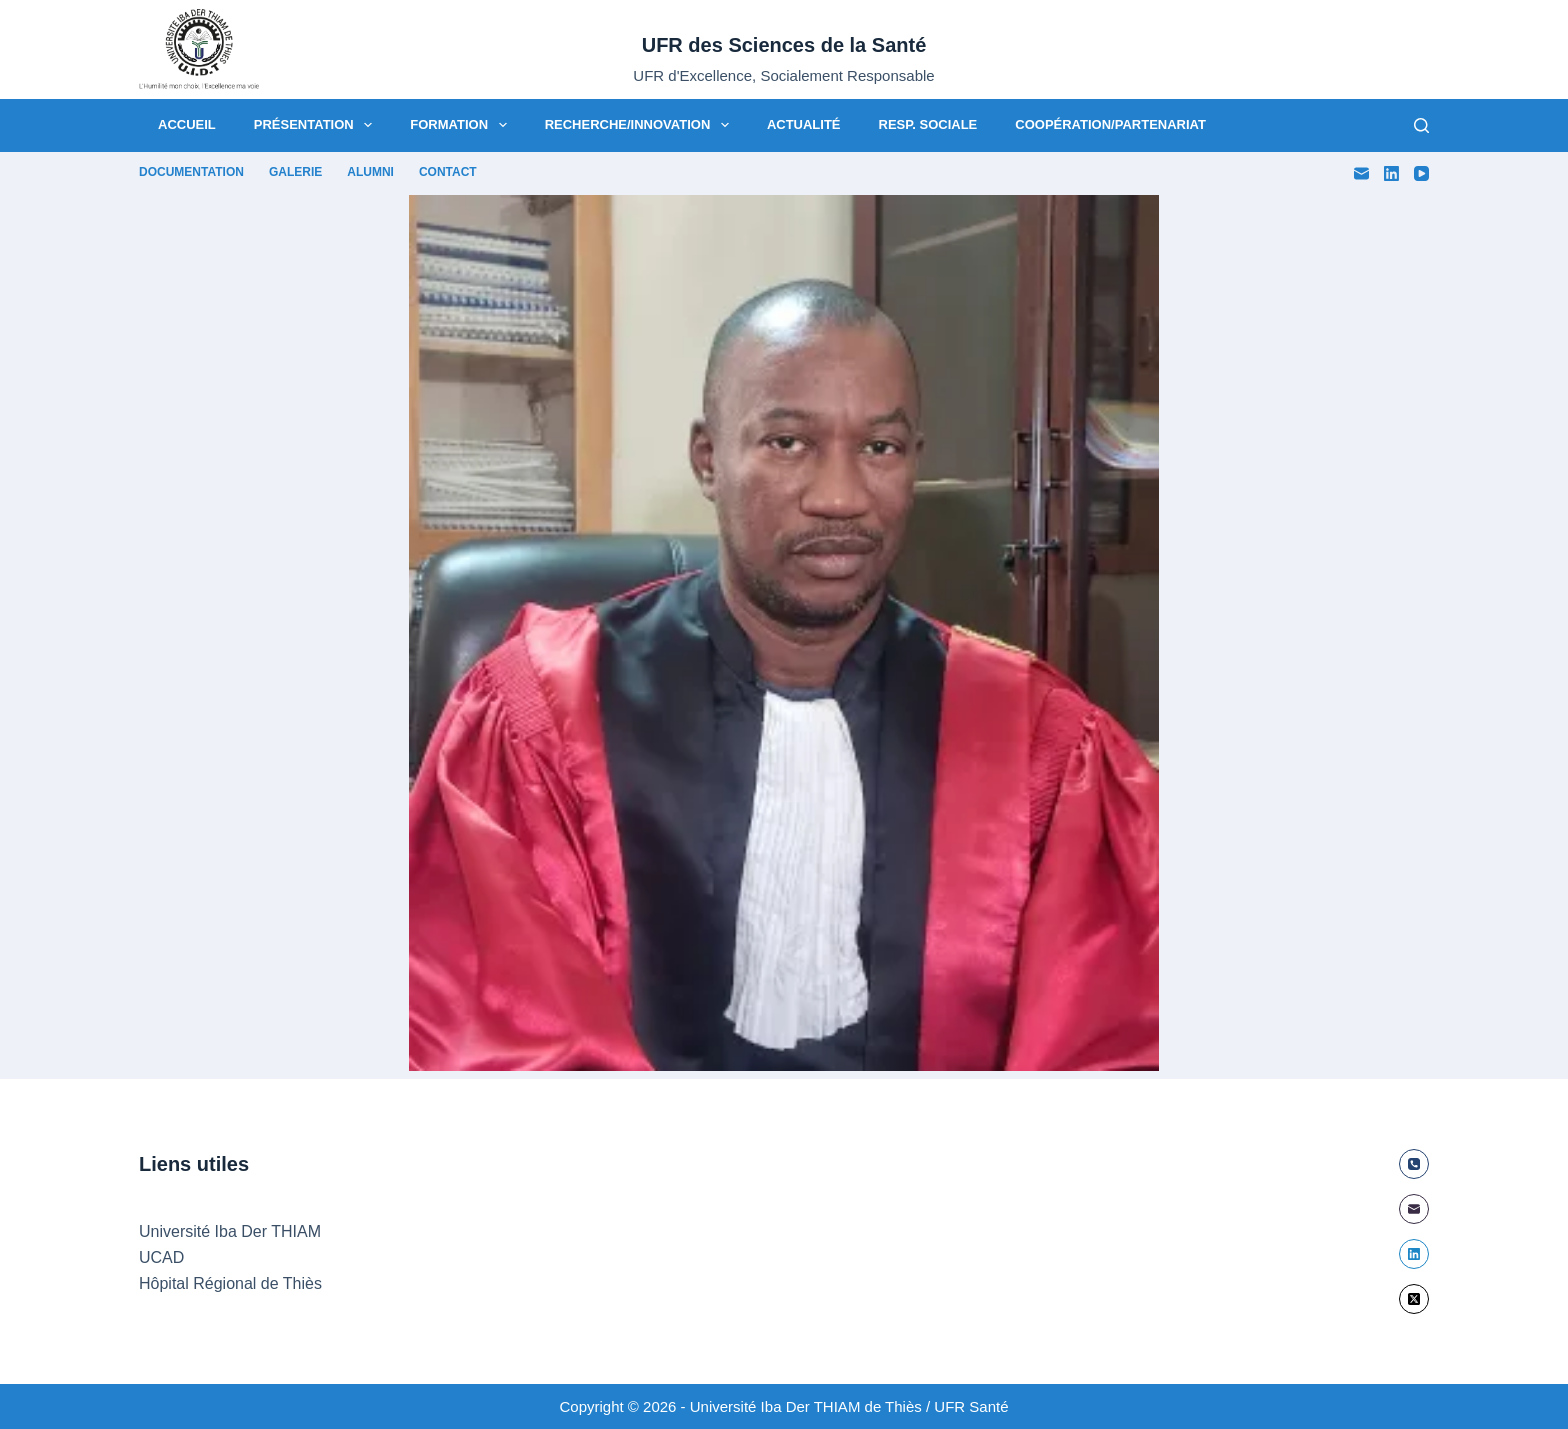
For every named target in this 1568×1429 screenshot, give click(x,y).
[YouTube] (1421, 173)
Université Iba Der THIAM (230, 1231)
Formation (462, 125)
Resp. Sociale (928, 124)
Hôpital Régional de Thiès (230, 1283)
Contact (448, 172)
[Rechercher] (1421, 125)
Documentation (191, 172)
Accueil (187, 124)
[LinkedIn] (1391, 173)
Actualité (804, 124)
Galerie (295, 172)
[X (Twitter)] (1414, 1299)
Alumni (370, 172)
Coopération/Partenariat (1110, 124)
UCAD (161, 1257)
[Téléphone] (1414, 1164)
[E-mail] (1361, 173)
